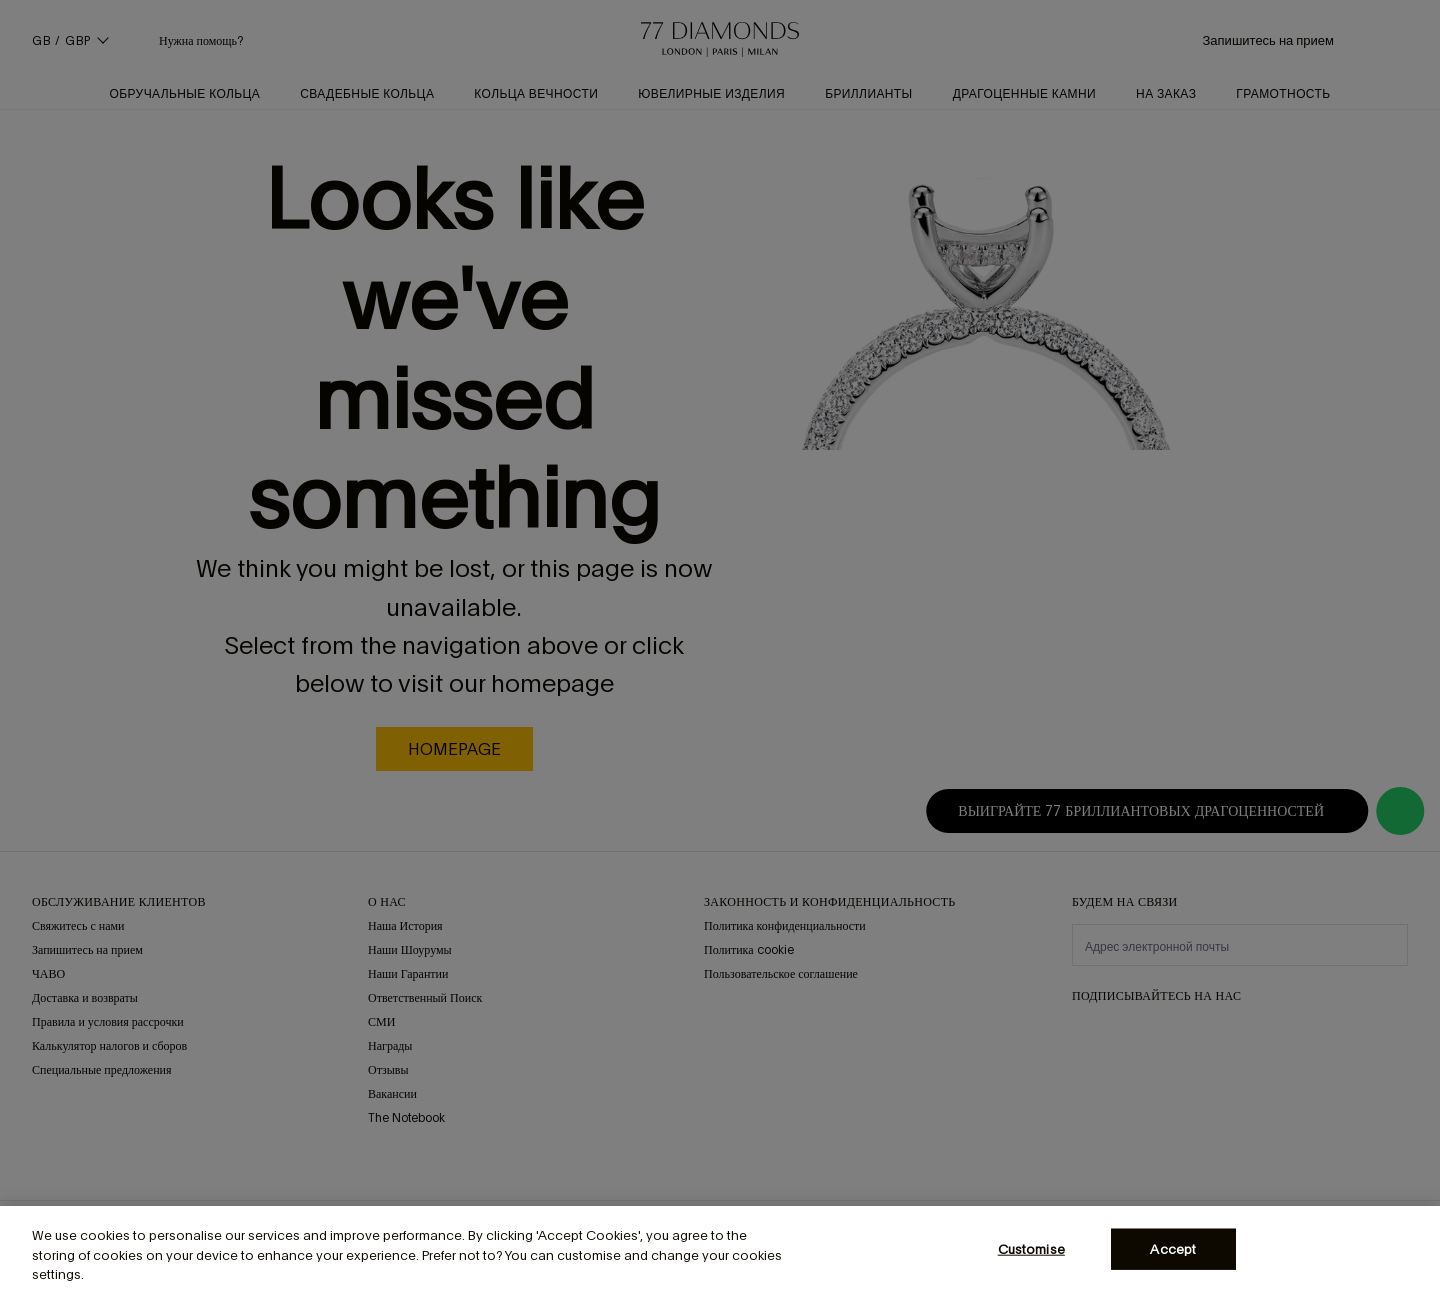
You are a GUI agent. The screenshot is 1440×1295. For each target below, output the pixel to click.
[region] (720, 1250)
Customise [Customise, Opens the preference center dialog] (1031, 1248)
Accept (1173, 1248)
